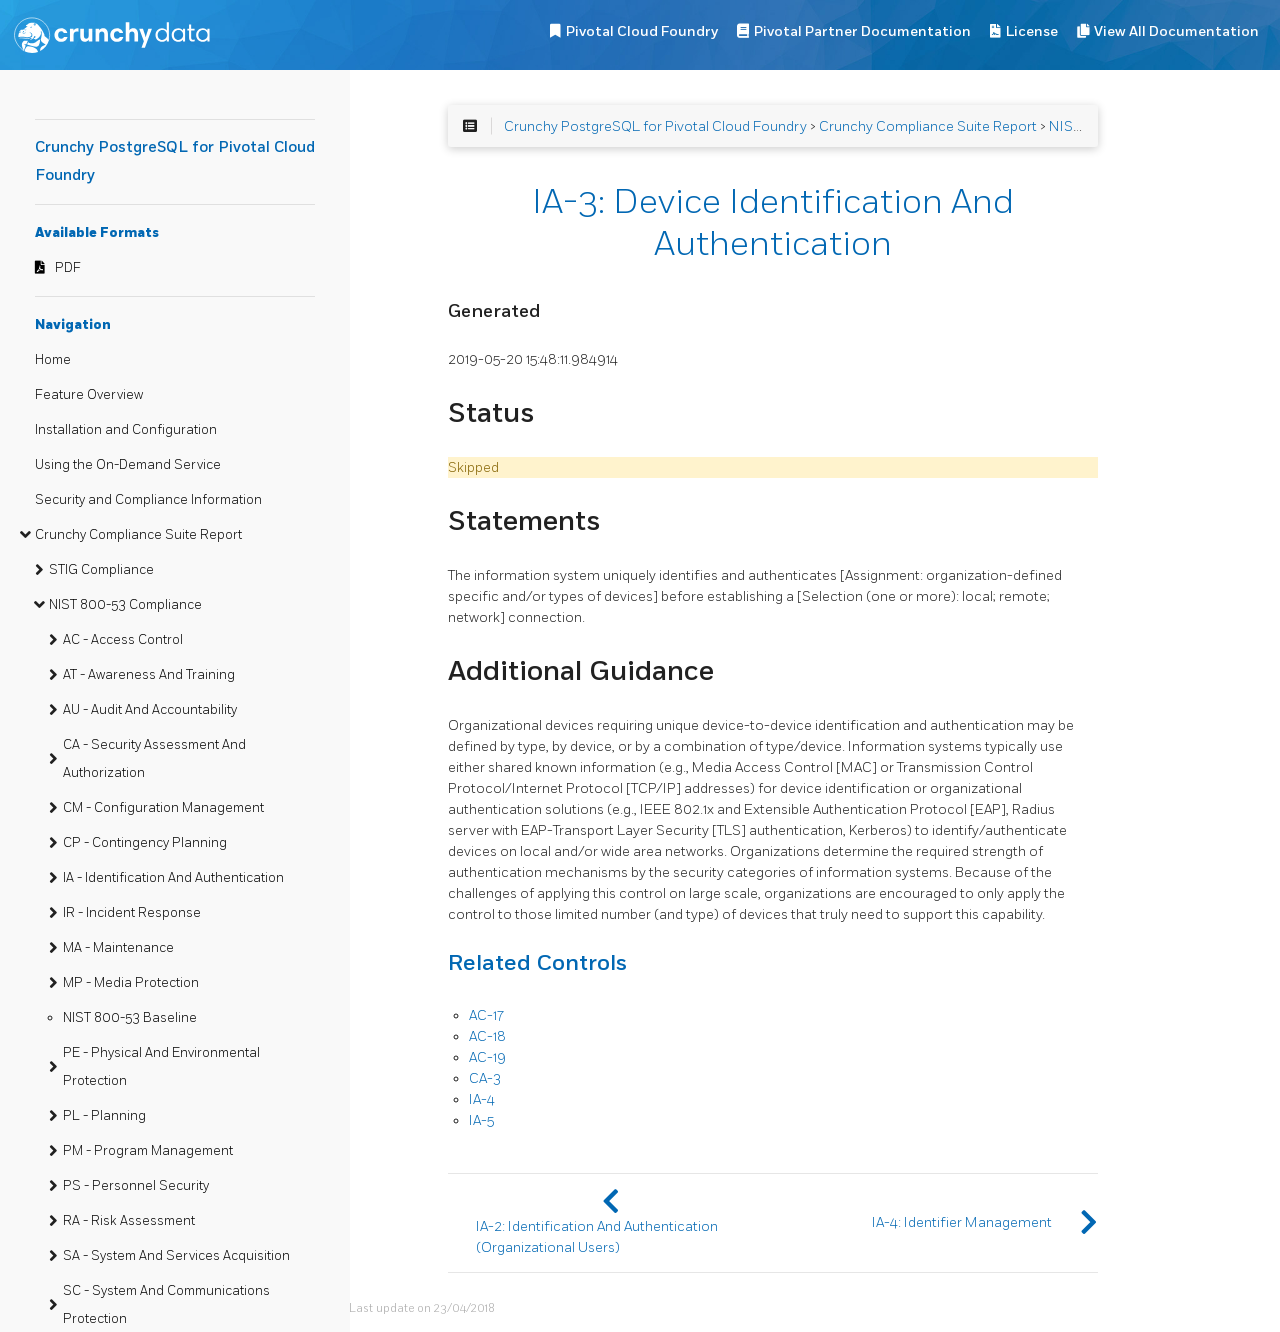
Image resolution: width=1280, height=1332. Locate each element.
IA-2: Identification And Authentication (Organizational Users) (597, 1237)
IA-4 (482, 1099)
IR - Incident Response (132, 913)
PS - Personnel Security (136, 1186)
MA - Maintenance (118, 948)
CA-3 (485, 1078)
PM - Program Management (148, 1151)
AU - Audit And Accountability (150, 710)
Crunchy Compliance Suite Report (138, 535)
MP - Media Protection (131, 983)
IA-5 (481, 1120)
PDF (68, 268)
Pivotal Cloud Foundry (642, 31)
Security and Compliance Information (148, 500)
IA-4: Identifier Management (962, 1222)
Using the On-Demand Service (128, 465)
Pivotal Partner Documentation (862, 31)
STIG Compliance (101, 570)
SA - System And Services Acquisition (176, 1256)
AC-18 (487, 1036)
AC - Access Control (123, 640)
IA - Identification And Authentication (173, 878)
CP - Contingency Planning (145, 843)
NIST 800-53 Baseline (130, 1018)
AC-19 (487, 1057)
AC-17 (486, 1015)
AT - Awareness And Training (149, 675)
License (1032, 31)
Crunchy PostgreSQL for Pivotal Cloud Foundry (655, 126)
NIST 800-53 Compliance (125, 605)
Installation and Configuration (126, 430)
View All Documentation (1176, 31)
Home (53, 360)
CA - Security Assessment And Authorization (154, 759)
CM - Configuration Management (163, 808)
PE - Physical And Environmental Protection (161, 1067)
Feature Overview (89, 395)
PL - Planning (104, 1116)
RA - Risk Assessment (129, 1221)
